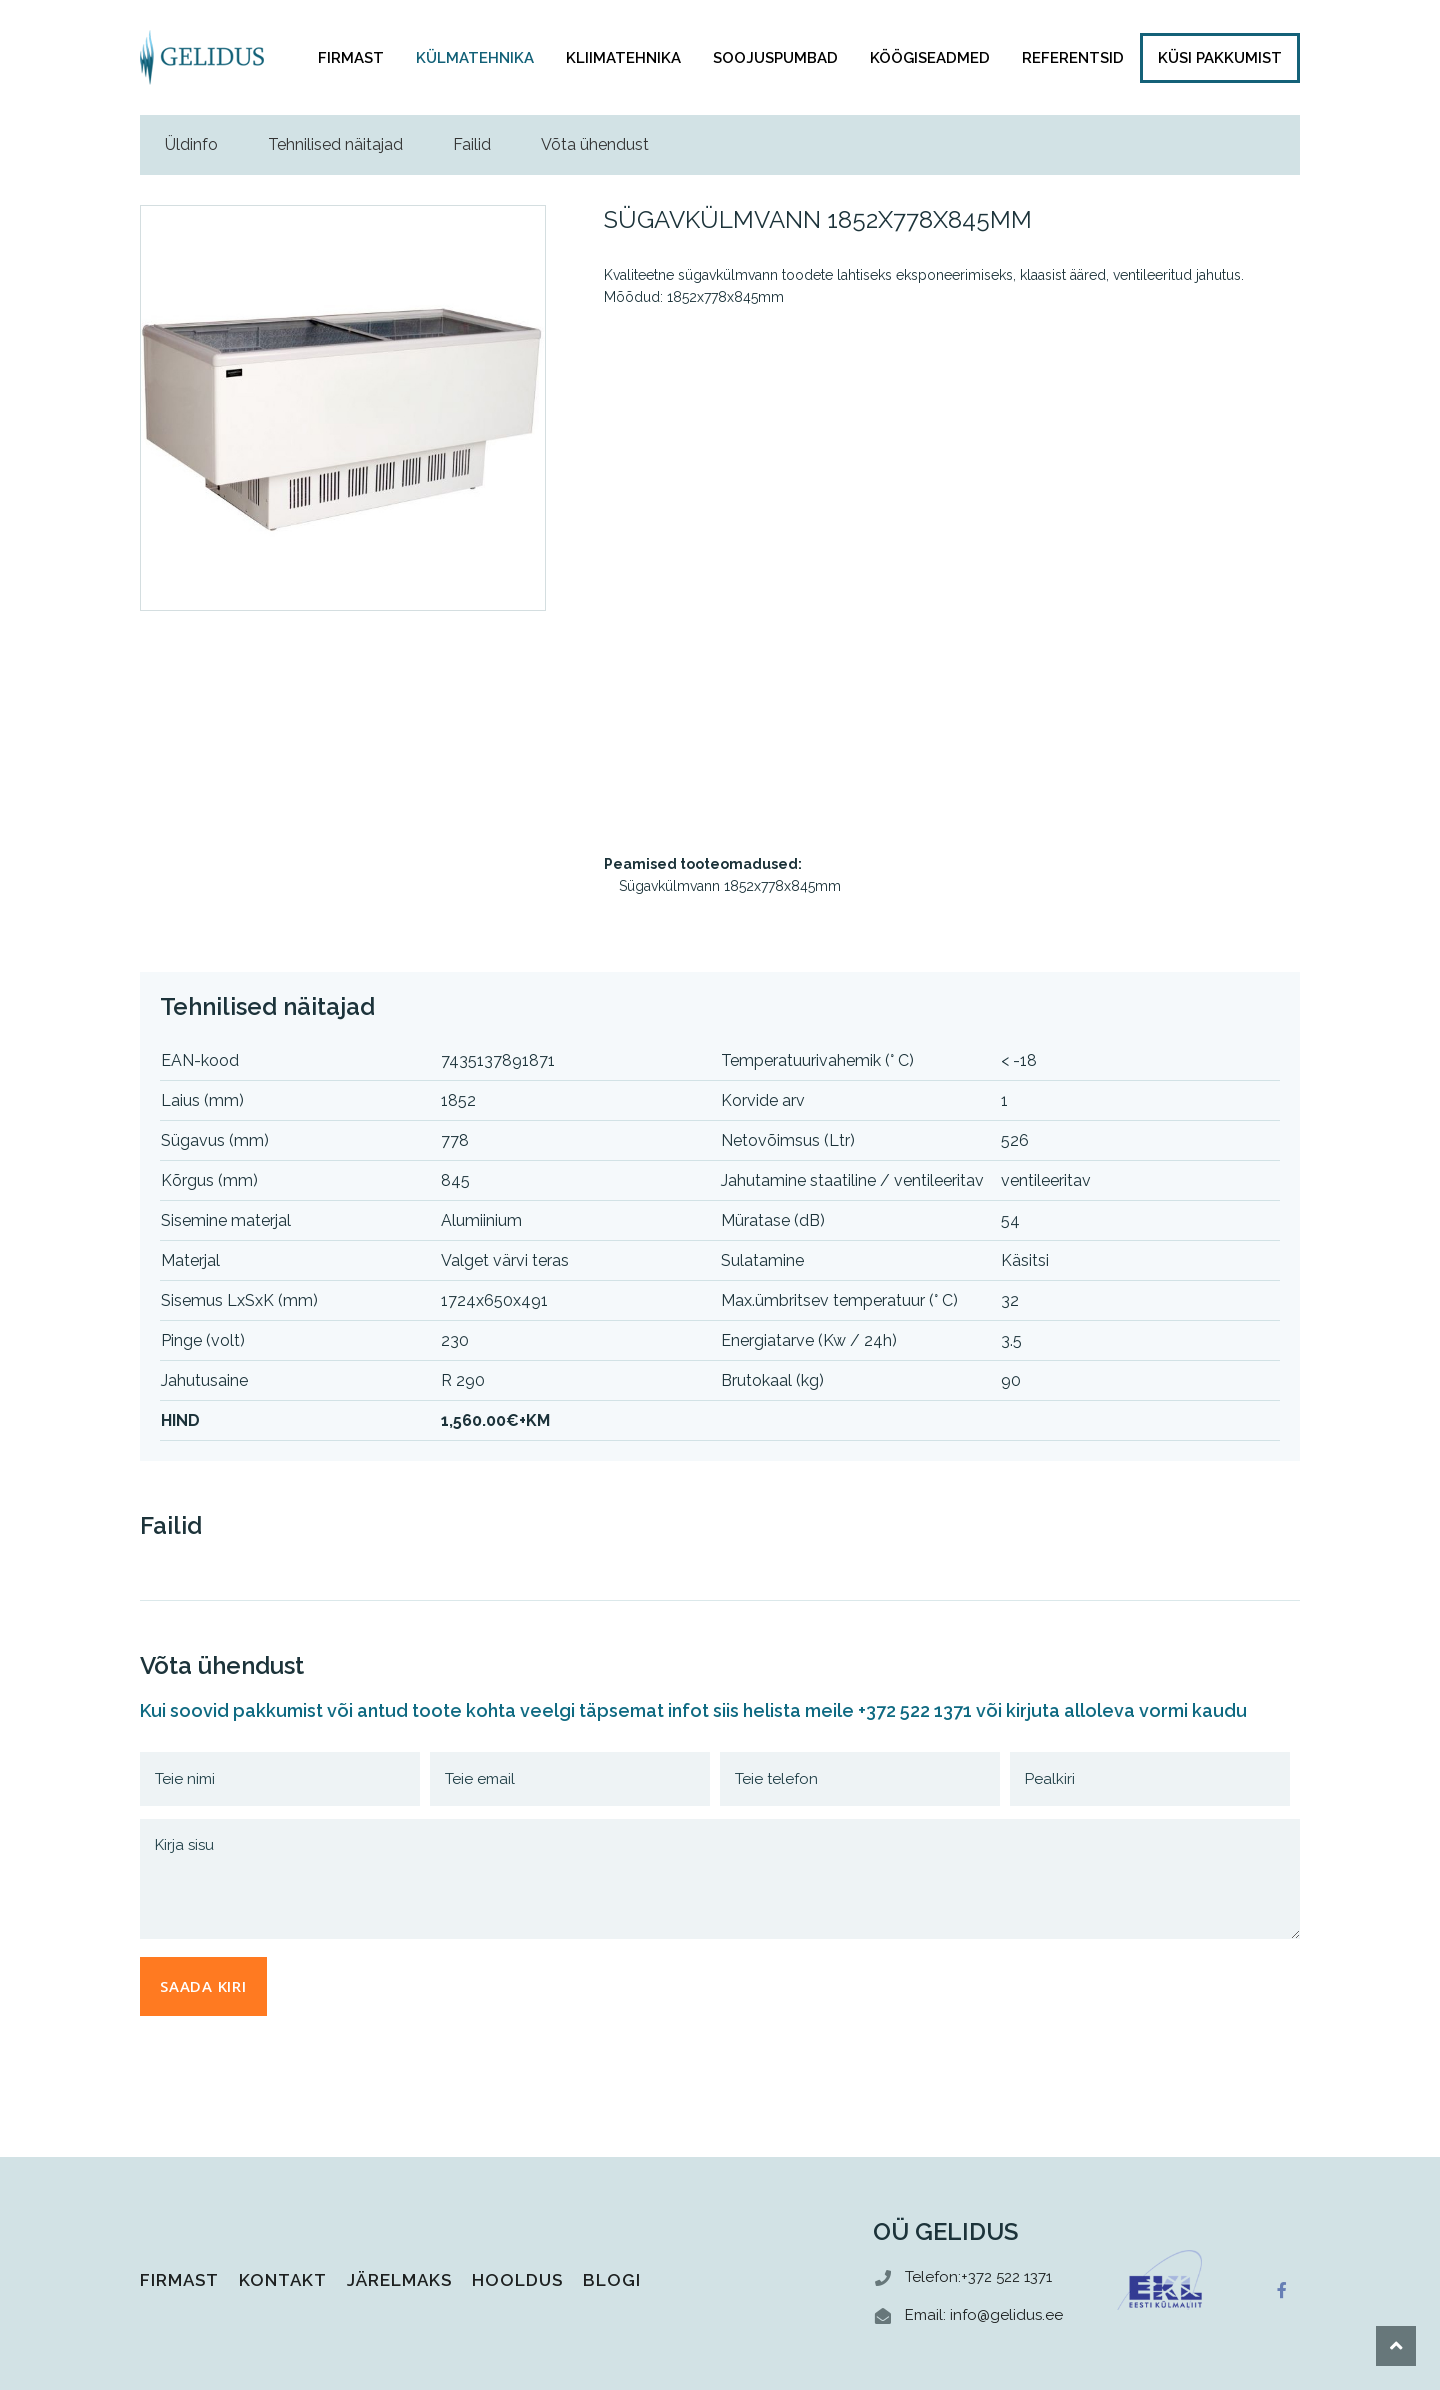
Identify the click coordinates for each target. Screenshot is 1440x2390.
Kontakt (283, 2280)
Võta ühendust (595, 144)
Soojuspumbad (775, 58)
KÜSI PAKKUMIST (1220, 58)
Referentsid (1073, 58)
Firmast (351, 58)
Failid (472, 144)
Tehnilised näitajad (335, 144)
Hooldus (517, 2280)
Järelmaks (399, 2280)
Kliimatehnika (623, 58)
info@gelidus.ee (1006, 2315)
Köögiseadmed (930, 58)
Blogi (612, 2280)
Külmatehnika (475, 58)
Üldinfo (191, 144)
